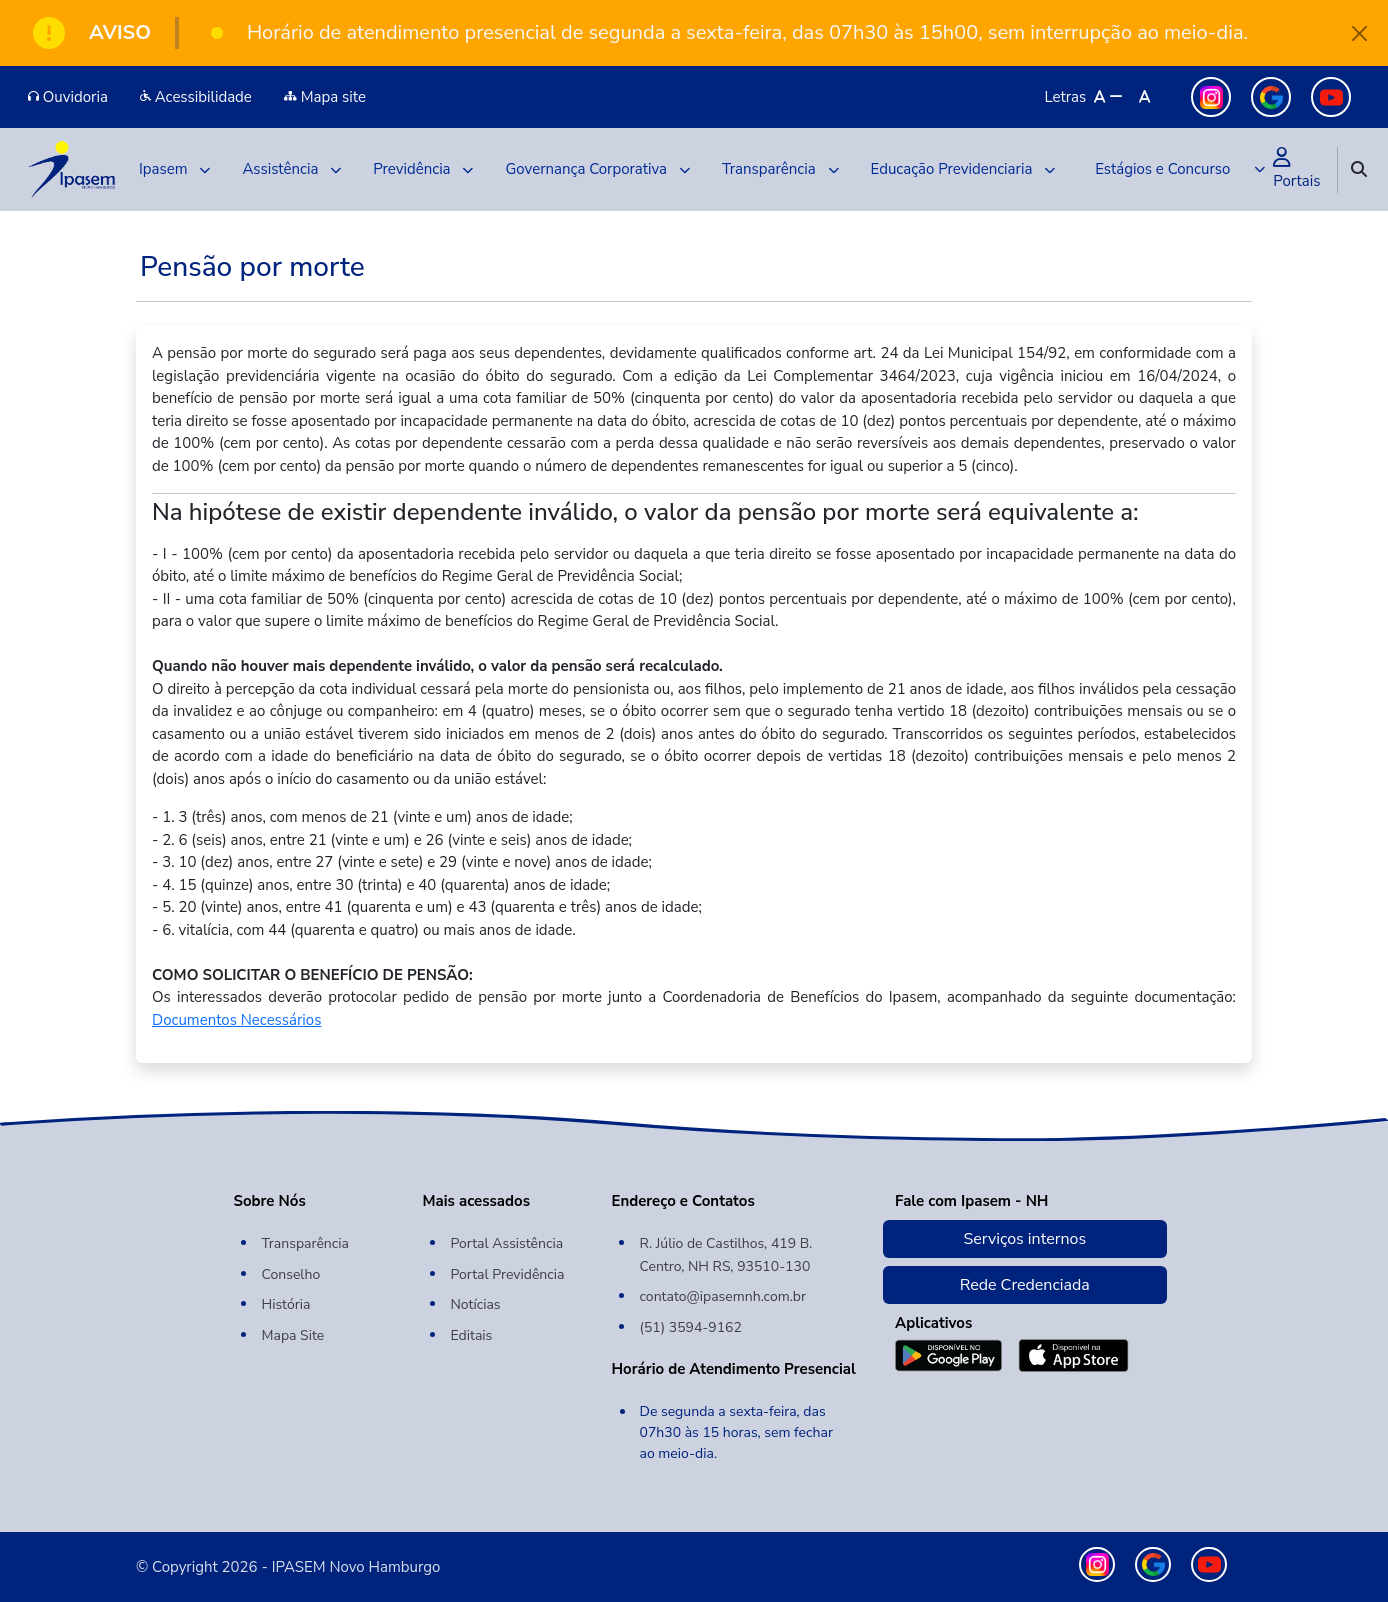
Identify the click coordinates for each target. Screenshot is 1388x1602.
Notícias (476, 1304)
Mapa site (325, 97)
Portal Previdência (508, 1274)
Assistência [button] (291, 169)
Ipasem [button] (174, 169)
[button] (1176, 169)
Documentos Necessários (236, 1020)
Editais (472, 1335)
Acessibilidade (196, 97)
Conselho (291, 1274)
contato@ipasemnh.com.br (723, 1296)
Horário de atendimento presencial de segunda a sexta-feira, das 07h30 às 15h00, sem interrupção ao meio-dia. (747, 32)
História (286, 1304)
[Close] (1360, 33)
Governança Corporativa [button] (597, 169)
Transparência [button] (780, 169)
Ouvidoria (68, 97)
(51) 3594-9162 (691, 1327)
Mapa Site (293, 1335)
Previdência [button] (423, 169)
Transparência (305, 1243)
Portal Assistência (507, 1243)
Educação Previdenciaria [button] (963, 169)
